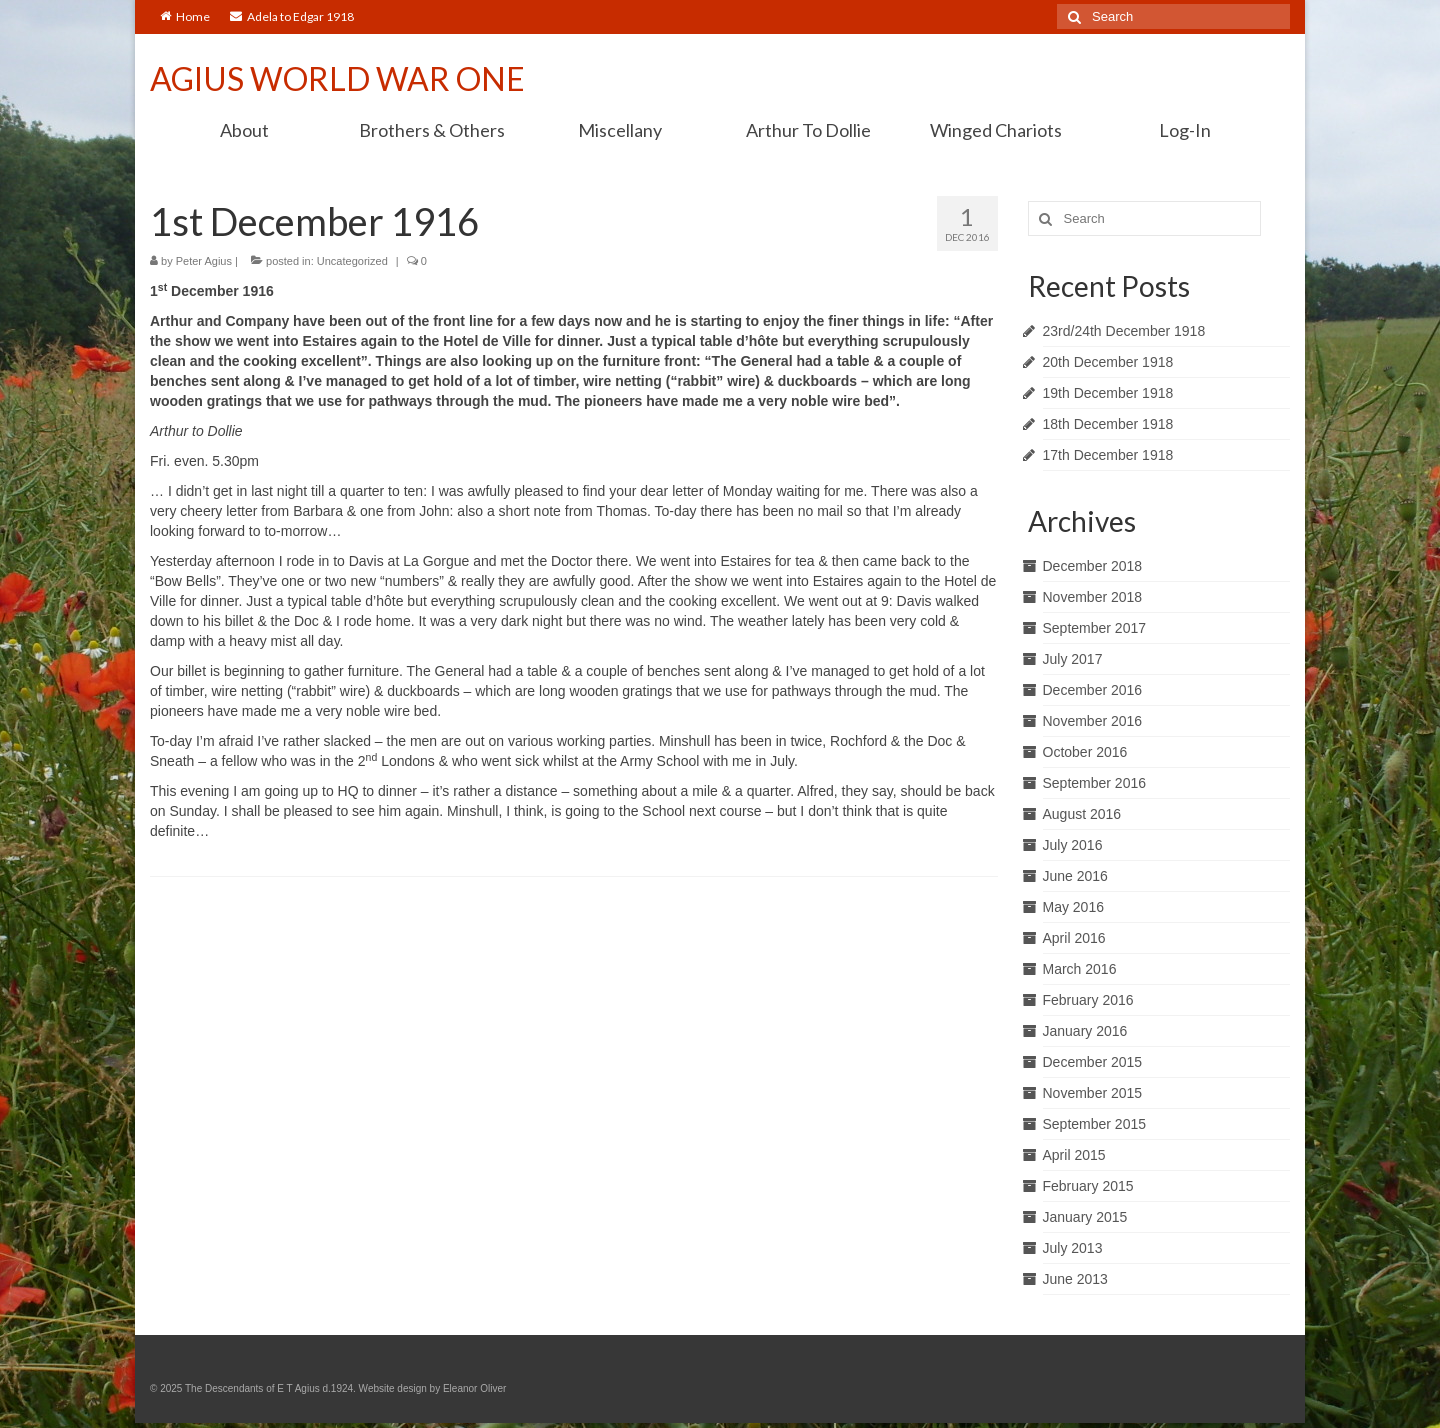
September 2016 (1095, 783)
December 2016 (1093, 690)
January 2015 (1085, 1217)
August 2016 (1082, 814)
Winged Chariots (996, 130)
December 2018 (1093, 566)
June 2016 (1075, 876)
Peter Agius (204, 261)
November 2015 (1093, 1093)
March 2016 (1080, 969)
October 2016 (1085, 752)
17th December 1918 (1108, 455)
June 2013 (1075, 1279)
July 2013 (1073, 1248)
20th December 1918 (1108, 362)
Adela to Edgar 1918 (292, 16)
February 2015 (1088, 1186)
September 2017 (1095, 628)
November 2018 (1093, 597)
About (244, 130)
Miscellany (620, 130)
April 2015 (1074, 1155)
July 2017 (1073, 659)
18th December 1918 (1108, 424)
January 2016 (1085, 1031)
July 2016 (1073, 845)
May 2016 (1073, 907)
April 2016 (1074, 938)
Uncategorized (352, 261)
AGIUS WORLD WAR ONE (337, 78)
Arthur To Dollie (808, 130)
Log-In (1185, 130)
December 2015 (1093, 1062)
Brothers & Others (432, 130)
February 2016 (1088, 1000)
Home (185, 16)
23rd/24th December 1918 (1124, 331)
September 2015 (1095, 1124)
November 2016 (1093, 721)
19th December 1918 (1108, 393)
